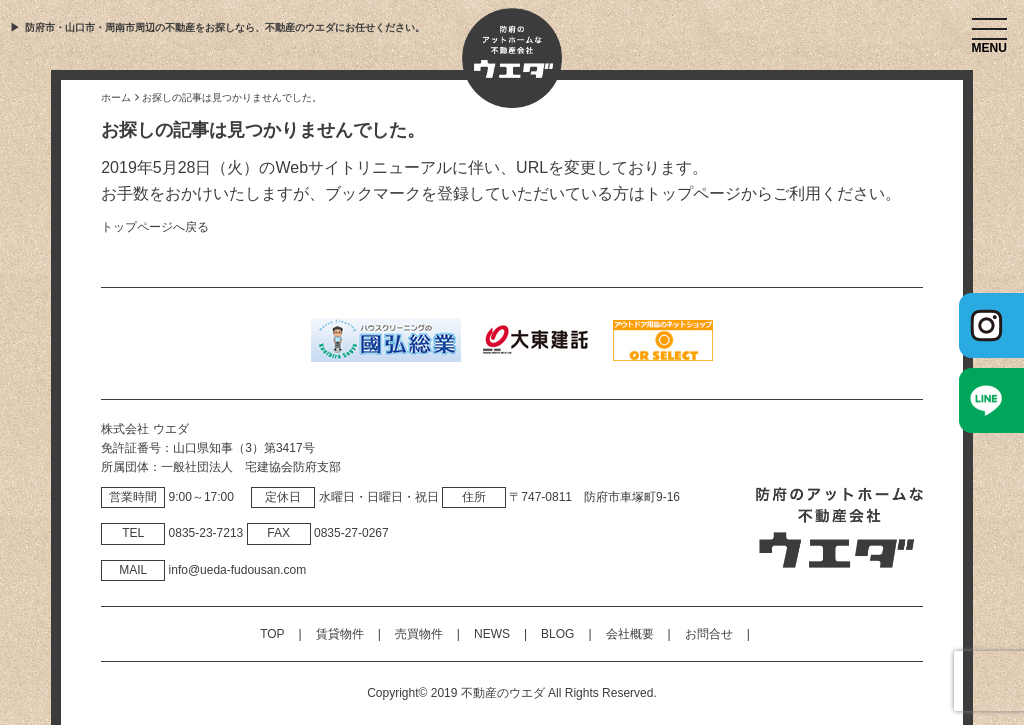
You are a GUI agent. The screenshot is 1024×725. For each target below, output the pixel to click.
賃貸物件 (340, 634)
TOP (272, 634)
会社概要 (630, 634)
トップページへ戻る (155, 227)
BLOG (557, 634)
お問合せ (709, 634)
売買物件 (419, 634)
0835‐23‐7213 (206, 533)
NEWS (492, 634)
